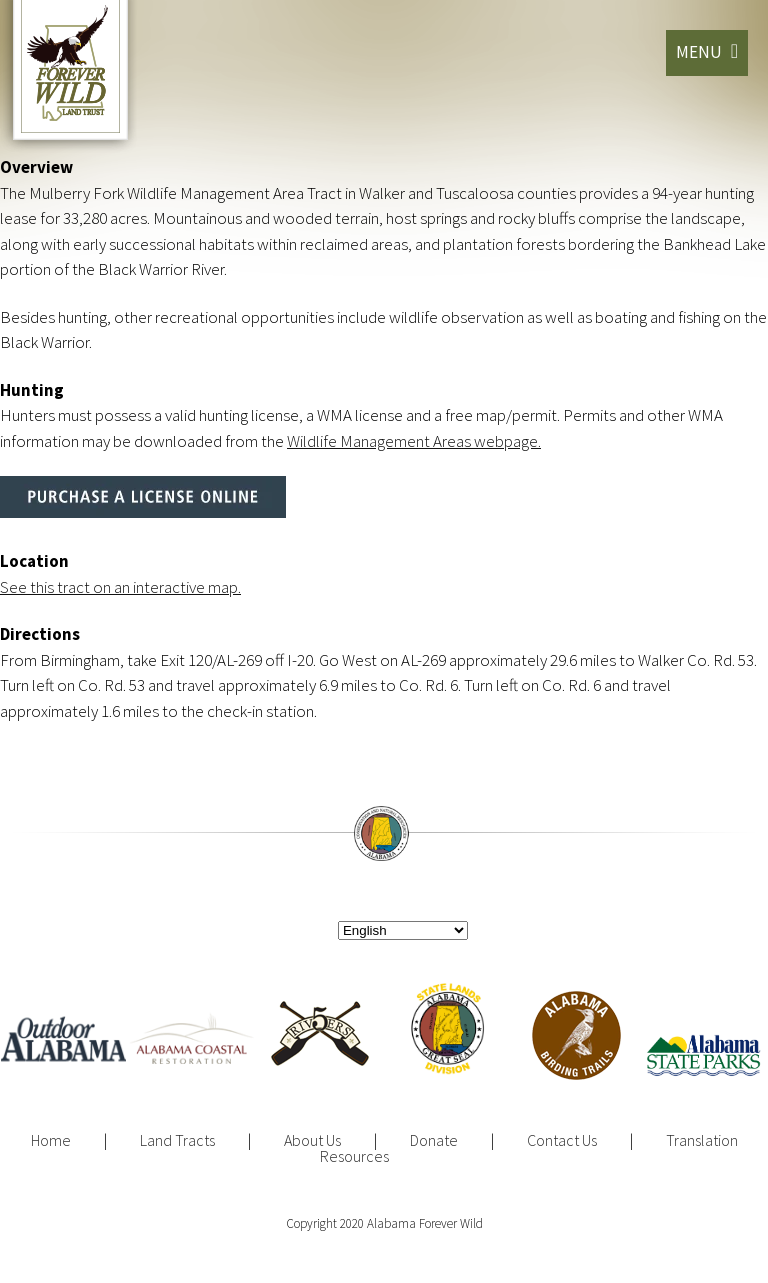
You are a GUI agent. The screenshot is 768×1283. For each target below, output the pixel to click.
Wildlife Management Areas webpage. (414, 441)
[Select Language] (403, 930)
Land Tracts (177, 1140)
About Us (312, 1140)
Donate (434, 1140)
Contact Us (562, 1140)
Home (51, 1140)
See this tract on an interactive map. (120, 587)
